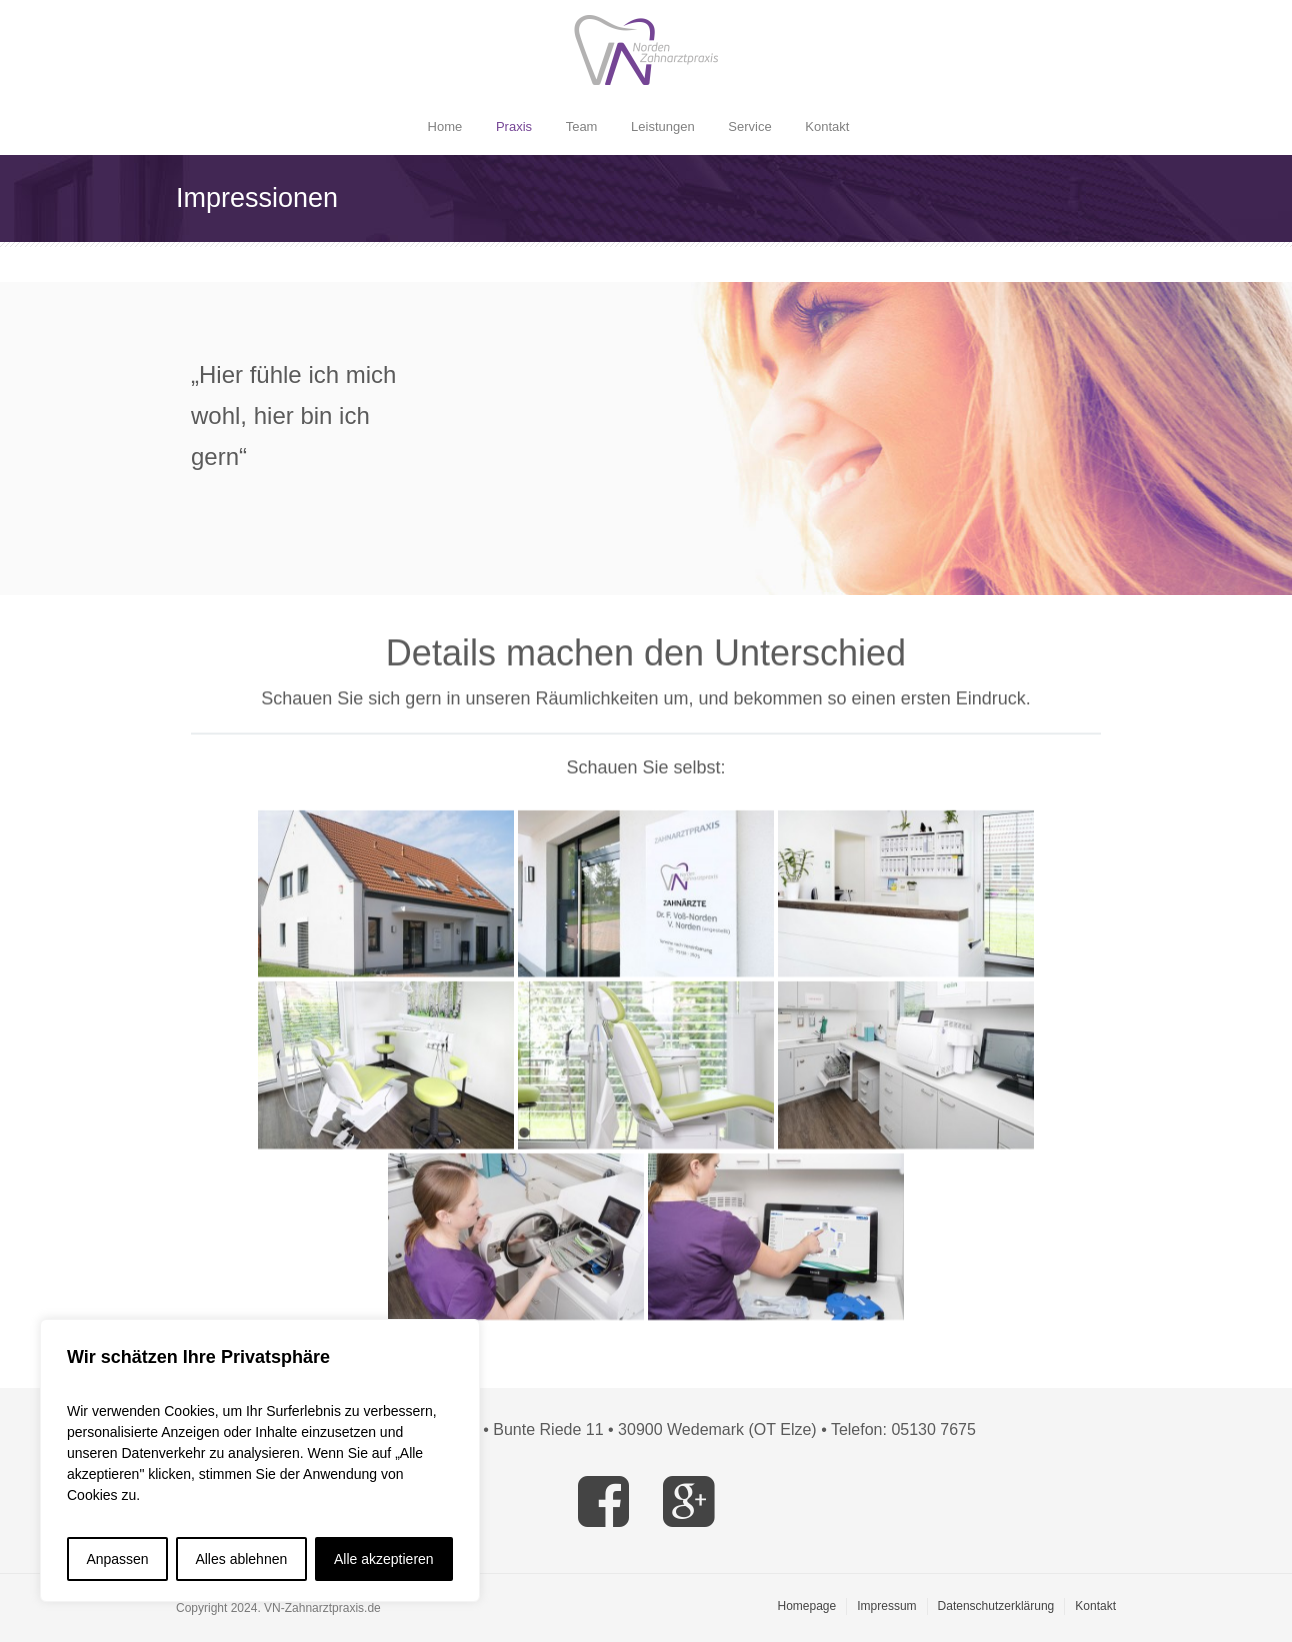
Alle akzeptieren (384, 1559)
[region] (260, 1460)
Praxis (514, 126)
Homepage (807, 1606)
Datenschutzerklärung (996, 1606)
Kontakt (827, 126)
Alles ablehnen (241, 1559)
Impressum (886, 1606)
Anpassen (117, 1559)
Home (445, 126)
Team (582, 126)
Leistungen (663, 126)
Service (749, 126)
